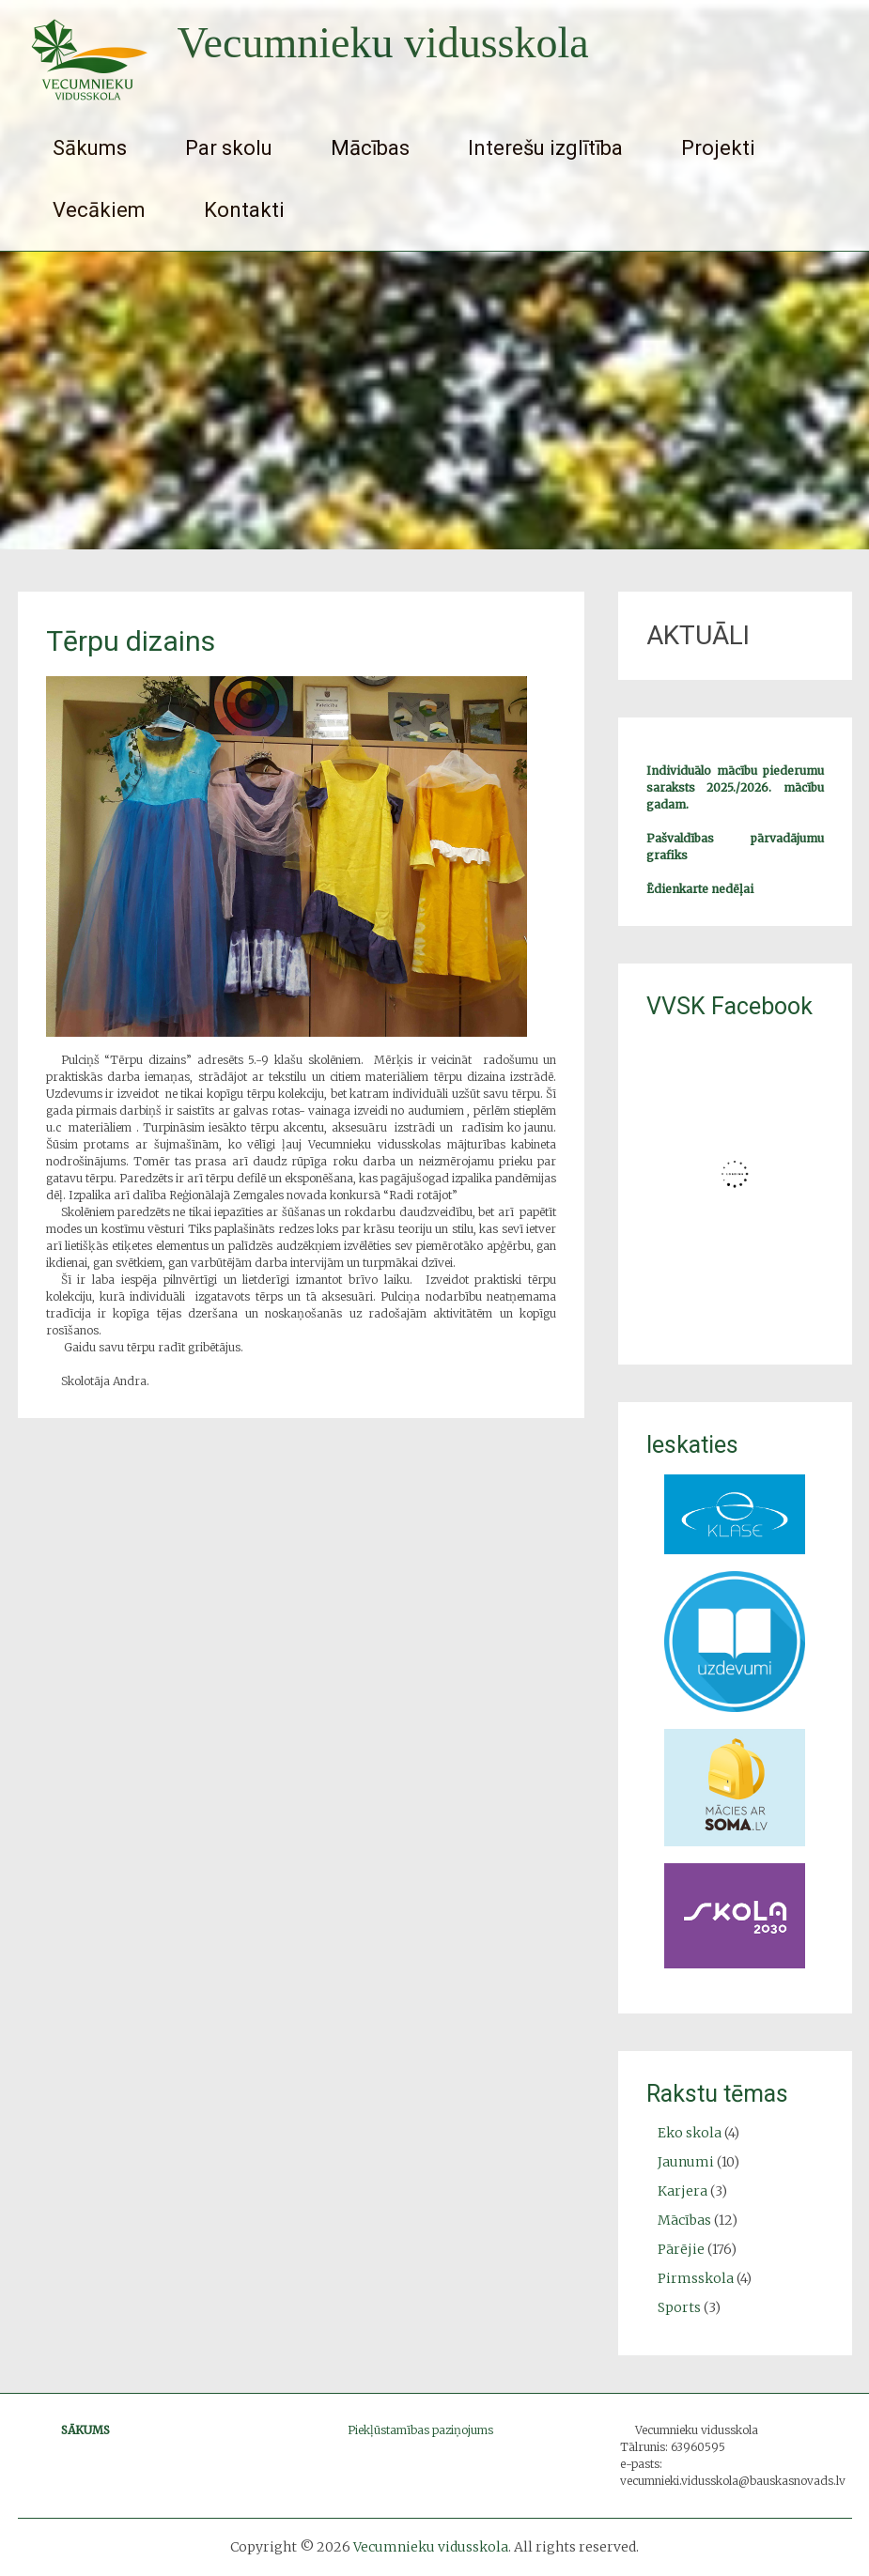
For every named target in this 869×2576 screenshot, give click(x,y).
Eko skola (690, 2132)
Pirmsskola (696, 2278)
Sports (679, 2307)
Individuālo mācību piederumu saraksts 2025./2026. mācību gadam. (735, 787)
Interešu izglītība (545, 148)
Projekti (718, 148)
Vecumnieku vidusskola (383, 43)
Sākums (90, 148)
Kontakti (244, 210)
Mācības (370, 148)
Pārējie (681, 2249)
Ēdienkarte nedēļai (699, 889)
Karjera (682, 2191)
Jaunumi (686, 2161)
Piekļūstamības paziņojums (420, 2430)
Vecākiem (99, 210)
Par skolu (228, 148)
